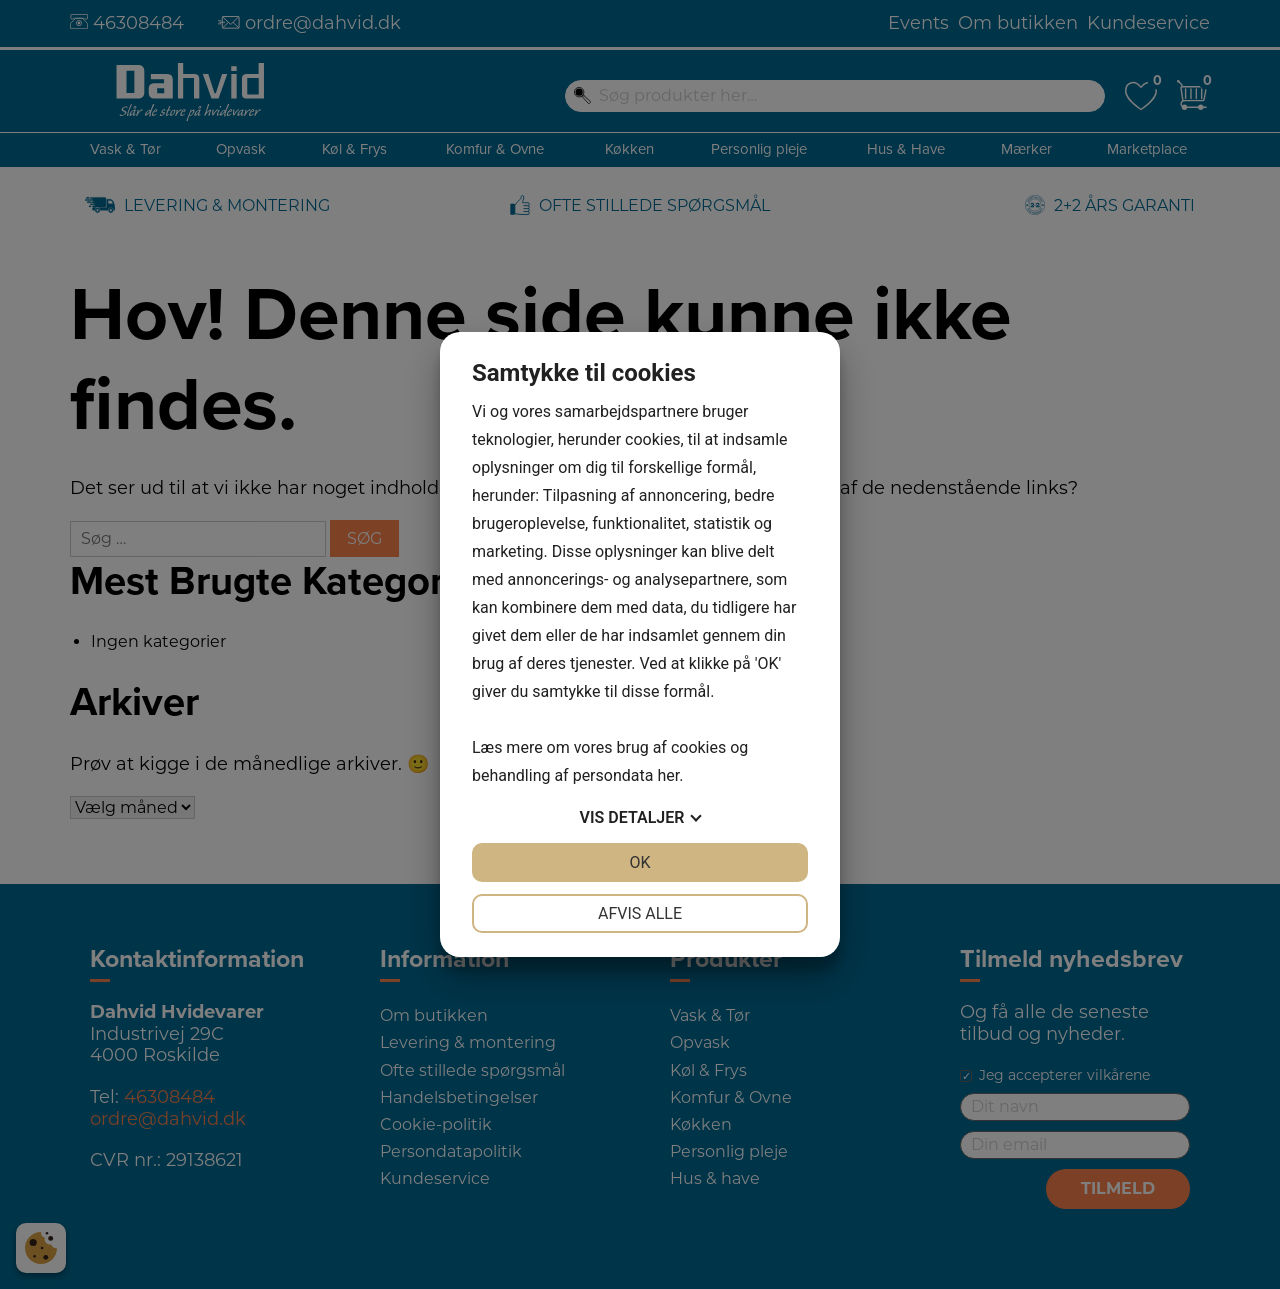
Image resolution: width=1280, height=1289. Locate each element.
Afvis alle (640, 913)
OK (639, 862)
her (668, 775)
